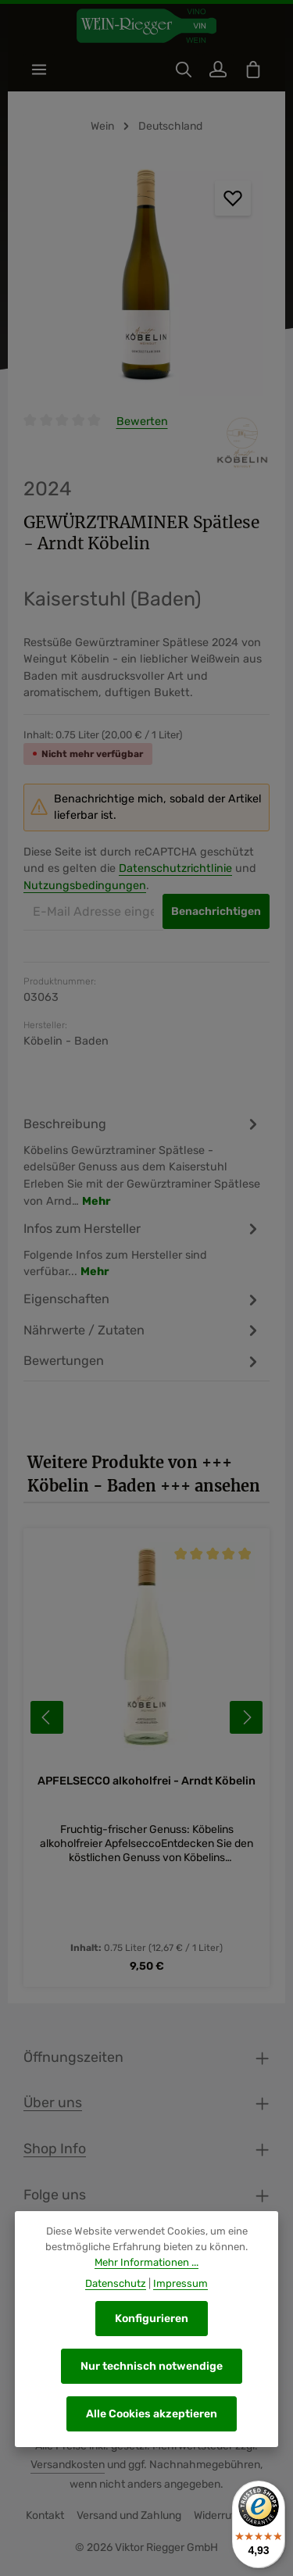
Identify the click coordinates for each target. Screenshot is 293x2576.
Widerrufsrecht (231, 2515)
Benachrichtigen (216, 911)
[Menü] (39, 69)
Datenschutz (115, 2284)
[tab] (142, 1161)
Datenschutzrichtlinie (175, 868)
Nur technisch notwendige (151, 2366)
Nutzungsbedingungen (84, 885)
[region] (146, 279)
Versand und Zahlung (129, 2515)
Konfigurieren (151, 2318)
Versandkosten (67, 2464)
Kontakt (45, 2515)
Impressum (180, 2284)
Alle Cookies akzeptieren (151, 2414)
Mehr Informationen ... (146, 2262)
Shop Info (54, 2148)
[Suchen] (183, 69)
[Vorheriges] (46, 1717)
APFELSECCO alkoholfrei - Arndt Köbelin (146, 1781)
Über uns (52, 2102)
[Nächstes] (246, 1717)
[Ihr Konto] (218, 69)
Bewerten (142, 421)
